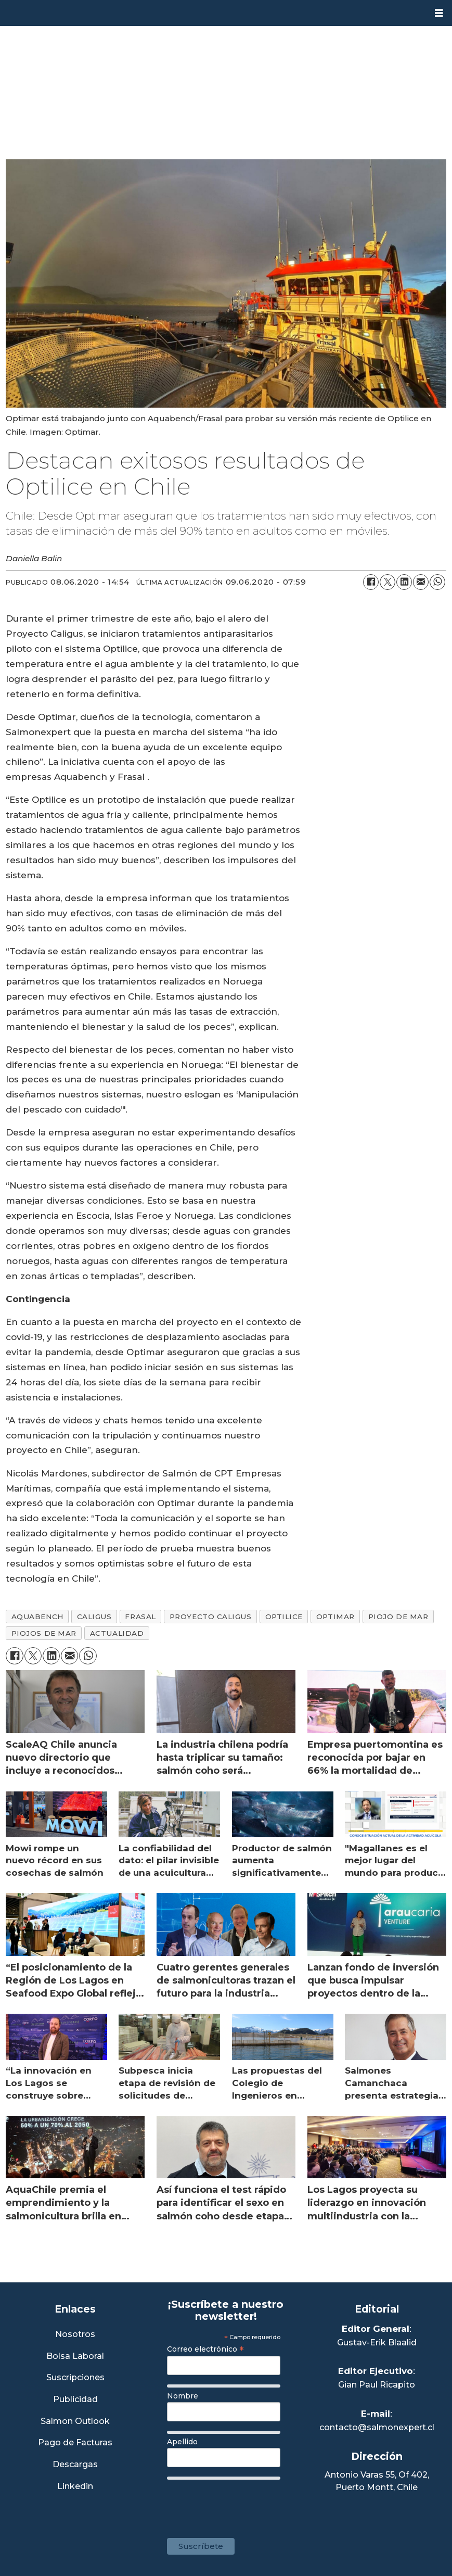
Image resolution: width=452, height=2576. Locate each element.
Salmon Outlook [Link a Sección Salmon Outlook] (75, 2421)
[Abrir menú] (439, 13)
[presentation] (246, 2503)
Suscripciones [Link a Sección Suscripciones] (75, 2378)
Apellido (182, 2441)
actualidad (117, 1633)
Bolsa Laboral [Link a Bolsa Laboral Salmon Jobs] (75, 2356)
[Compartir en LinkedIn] (404, 582)
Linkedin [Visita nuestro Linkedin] (75, 2486)
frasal (140, 1616)
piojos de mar (43, 1633)
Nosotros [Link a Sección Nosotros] (75, 2334)
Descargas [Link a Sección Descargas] (75, 2464)
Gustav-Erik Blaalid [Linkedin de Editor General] (377, 2342)
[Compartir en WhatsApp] (437, 582)
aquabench (37, 1616)
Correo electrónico (205, 2349)
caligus (94, 1616)
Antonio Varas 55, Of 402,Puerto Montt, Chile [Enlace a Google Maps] (377, 2481)
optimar (335, 1616)
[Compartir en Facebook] (371, 582)
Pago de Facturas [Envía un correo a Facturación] (75, 2443)
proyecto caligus (211, 1616)
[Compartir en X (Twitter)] (387, 582)
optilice (284, 1616)
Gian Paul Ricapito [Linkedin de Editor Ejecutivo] (376, 2385)
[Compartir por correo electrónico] (421, 582)
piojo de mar (398, 1616)
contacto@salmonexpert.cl (376, 2427)
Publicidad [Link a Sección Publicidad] (75, 2399)
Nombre (182, 2396)
